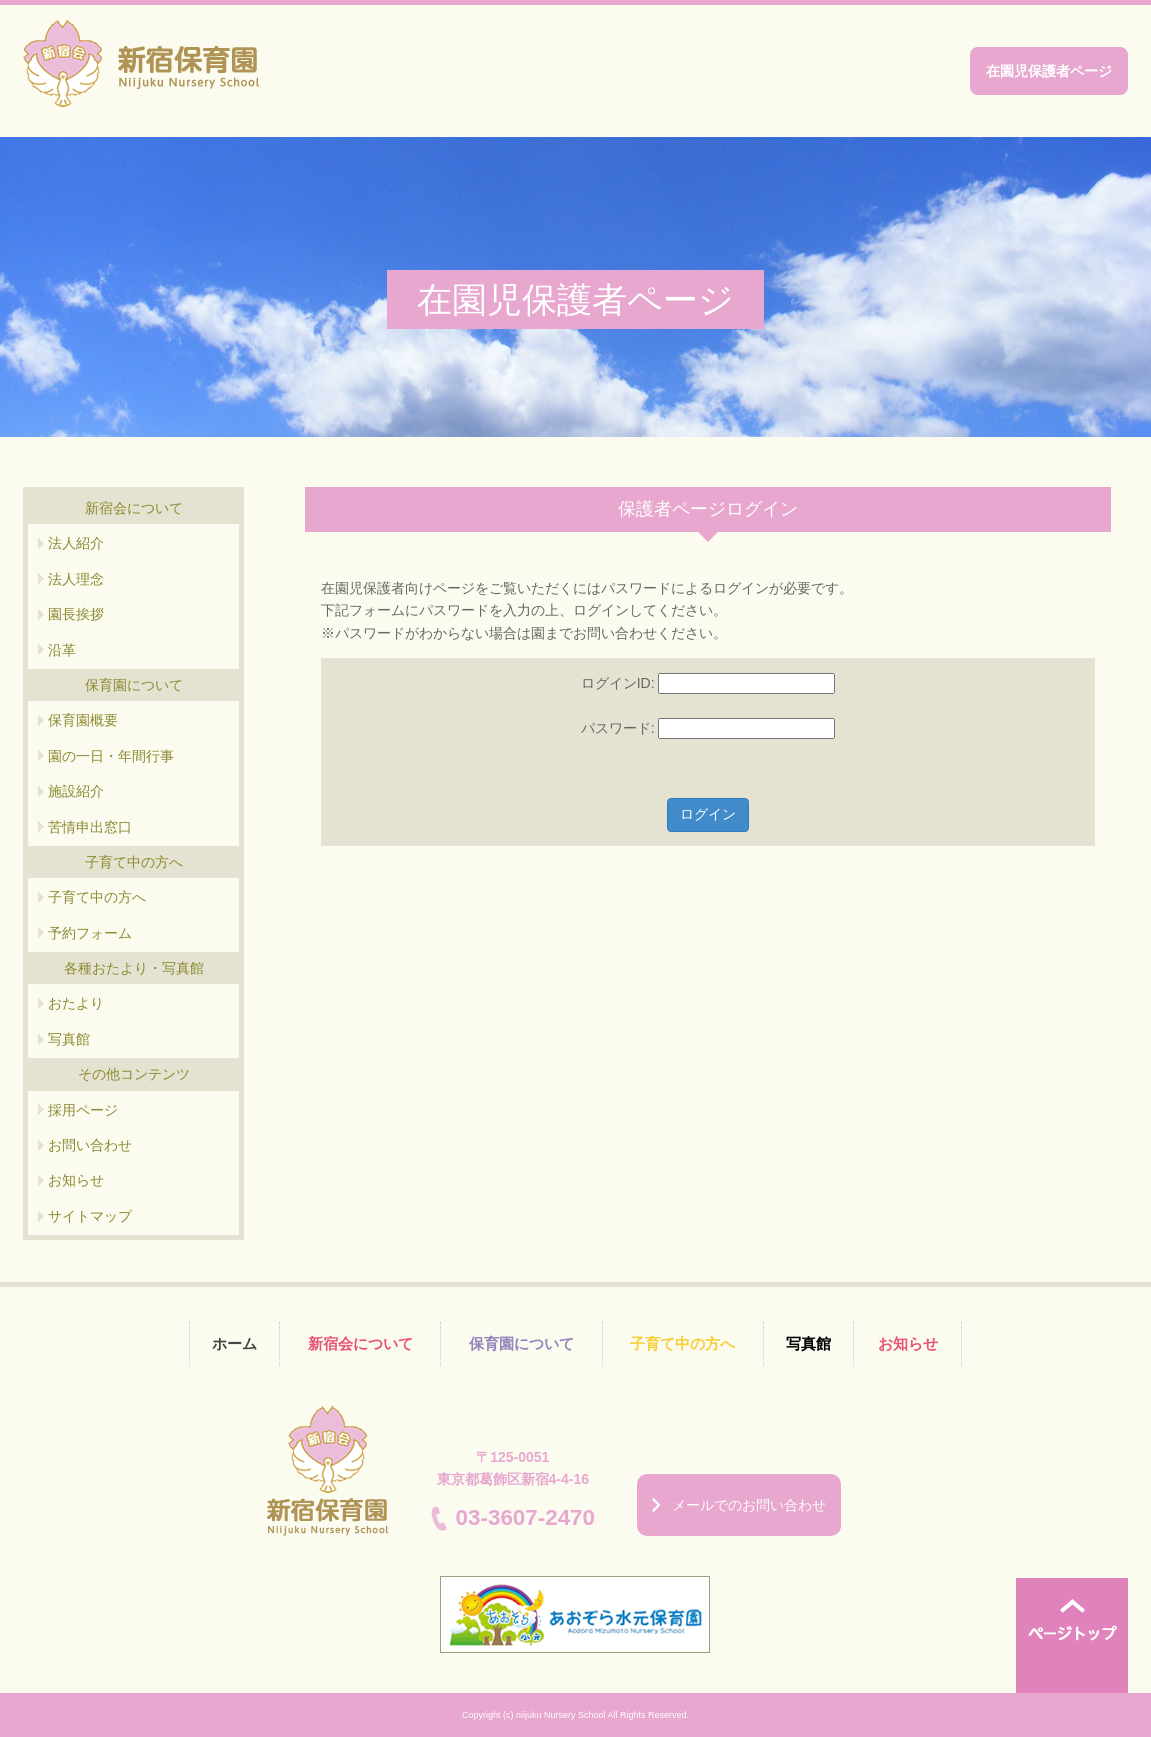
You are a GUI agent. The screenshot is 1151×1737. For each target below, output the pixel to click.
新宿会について (360, 1343)
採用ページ (83, 1110)
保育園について (521, 1343)
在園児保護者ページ (1049, 71)
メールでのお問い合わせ (749, 1505)
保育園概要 (83, 720)
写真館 (69, 1039)
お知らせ (76, 1180)
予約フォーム (90, 933)
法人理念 (76, 579)
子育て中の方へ (97, 897)
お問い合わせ (90, 1145)
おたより (76, 1003)
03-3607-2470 (525, 1517)
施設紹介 (76, 791)
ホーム (234, 1343)
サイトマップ (90, 1216)
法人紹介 (76, 543)
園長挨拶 (76, 614)
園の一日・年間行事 (111, 756)
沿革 (62, 650)
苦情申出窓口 (90, 827)
